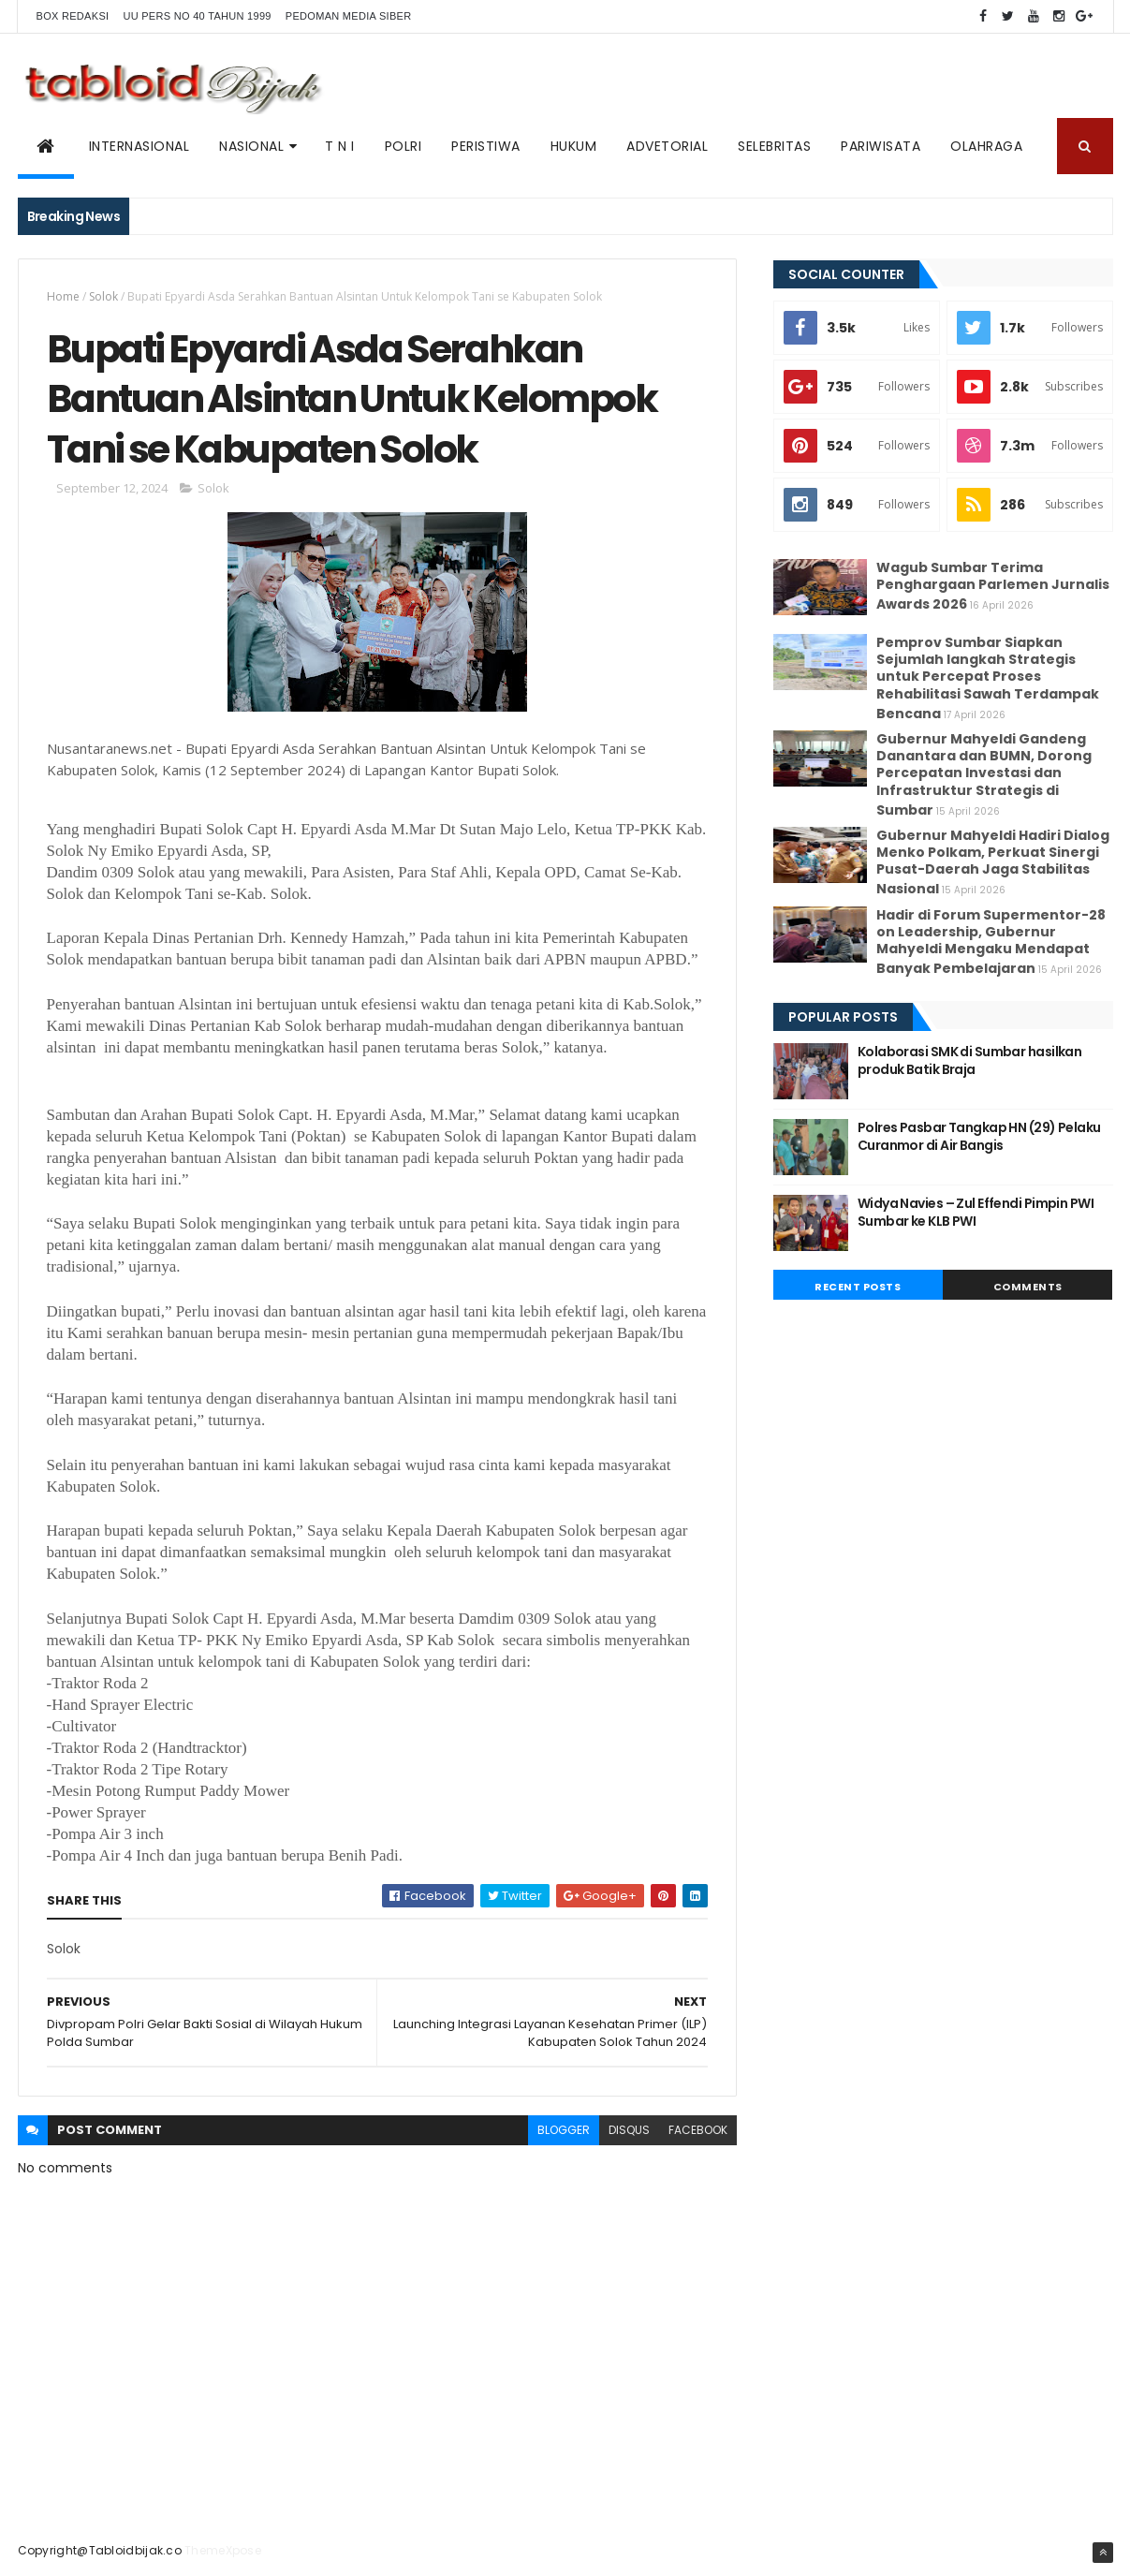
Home (63, 296)
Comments (1028, 1286)
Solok (103, 296)
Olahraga (986, 146)
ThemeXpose (222, 2550)
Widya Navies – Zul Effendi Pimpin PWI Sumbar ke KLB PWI (975, 1212)
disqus (629, 2130)
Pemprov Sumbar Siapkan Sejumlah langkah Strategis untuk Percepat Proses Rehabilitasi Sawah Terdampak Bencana (987, 678)
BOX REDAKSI (73, 16)
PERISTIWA (486, 146)
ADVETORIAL (667, 146)
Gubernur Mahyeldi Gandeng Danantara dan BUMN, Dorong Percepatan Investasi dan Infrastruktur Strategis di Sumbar (984, 774)
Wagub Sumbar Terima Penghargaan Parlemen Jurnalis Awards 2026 (992, 585)
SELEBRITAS (774, 146)
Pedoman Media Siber (349, 16)
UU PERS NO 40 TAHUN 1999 (197, 16)
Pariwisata (880, 146)
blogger (563, 2130)
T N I (340, 146)
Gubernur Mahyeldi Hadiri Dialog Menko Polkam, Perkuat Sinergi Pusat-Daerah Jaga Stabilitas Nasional (992, 862)
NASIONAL (251, 146)
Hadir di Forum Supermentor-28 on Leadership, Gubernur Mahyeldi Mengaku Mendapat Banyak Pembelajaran (991, 942)
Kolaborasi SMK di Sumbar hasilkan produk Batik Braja (970, 1061)
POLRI (403, 146)
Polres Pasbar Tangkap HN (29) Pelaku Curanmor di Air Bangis (979, 1137)
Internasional (139, 146)
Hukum (573, 146)
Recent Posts (857, 1286)
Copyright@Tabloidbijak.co (100, 2550)
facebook (697, 2130)
